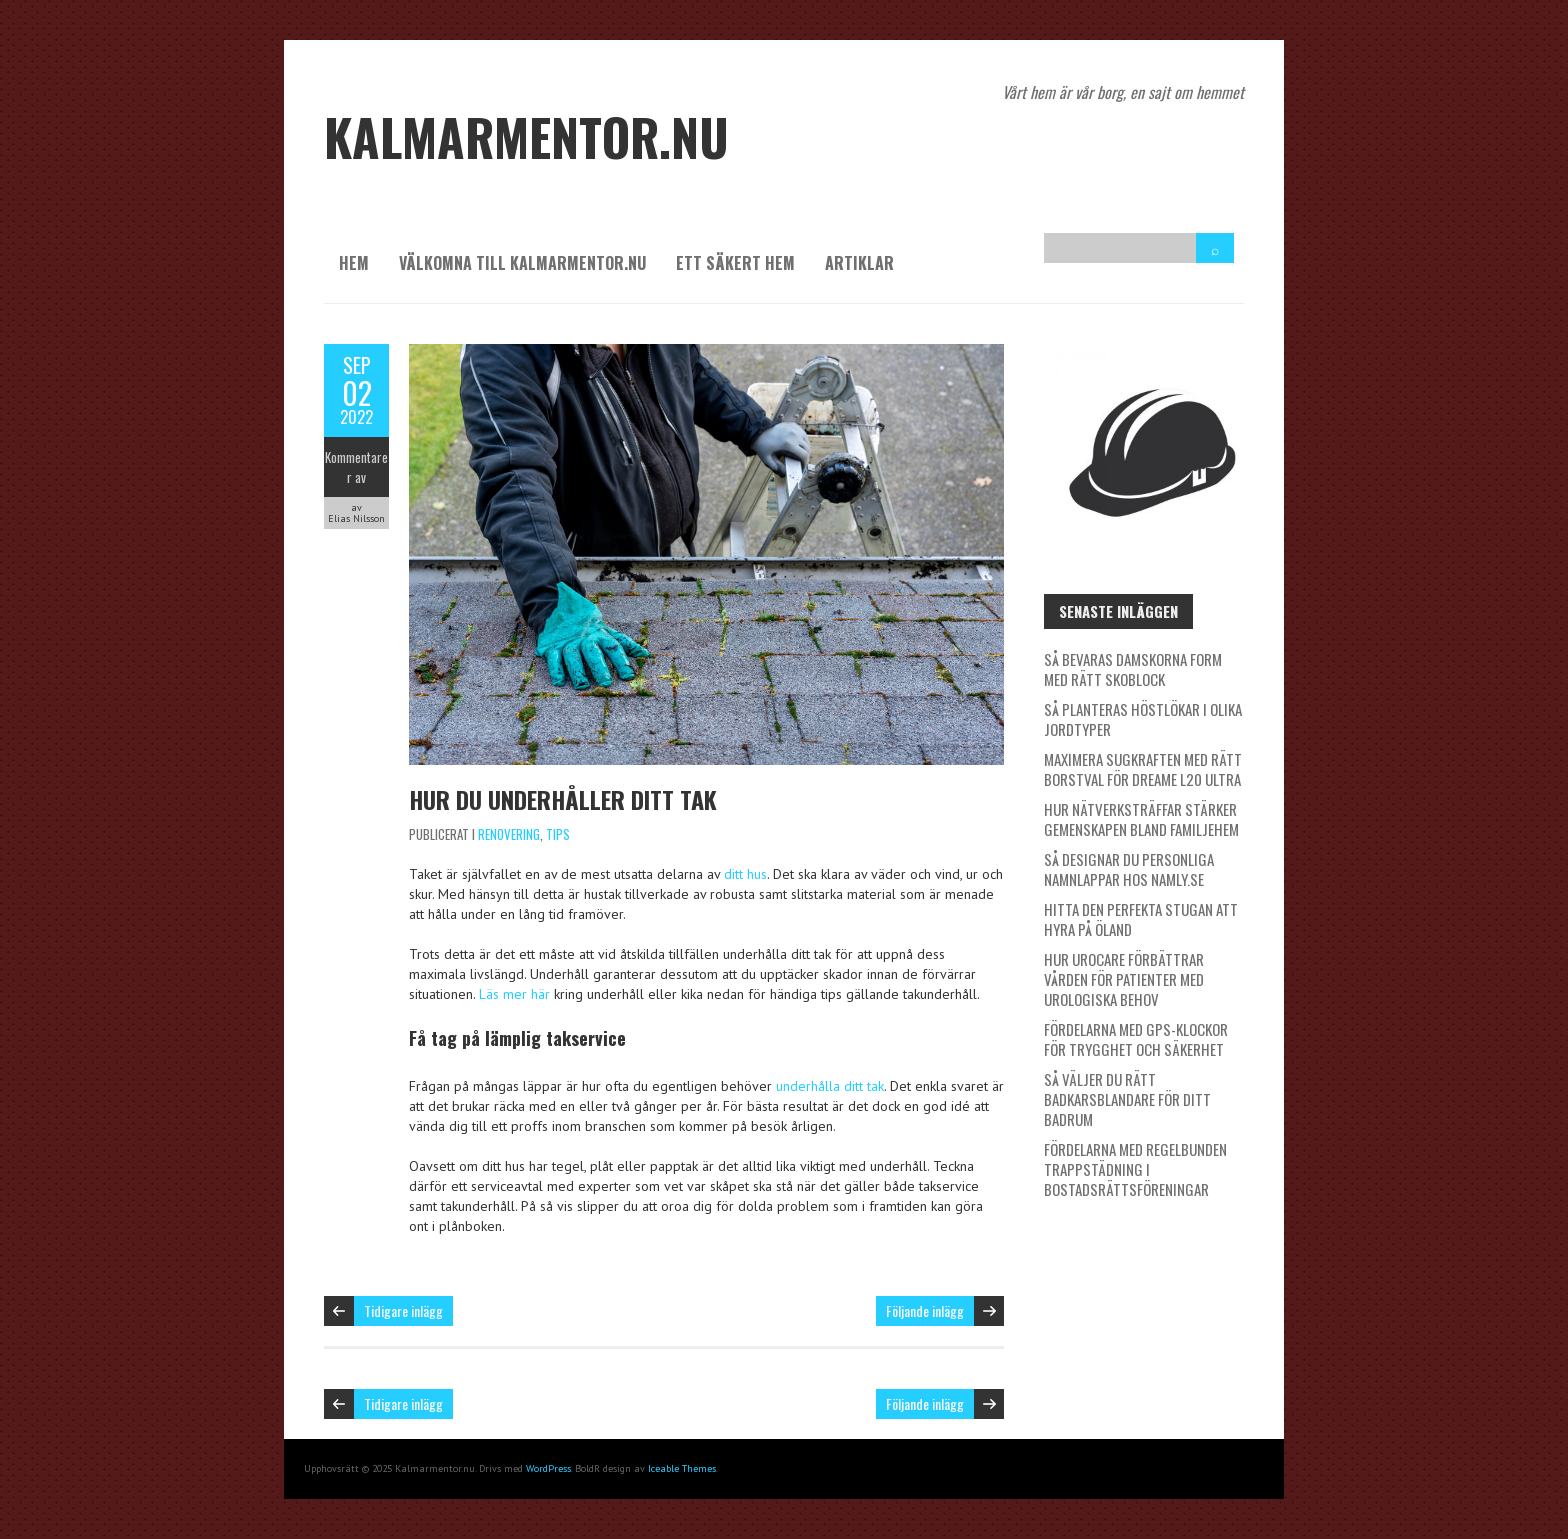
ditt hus (745, 874)
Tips (558, 834)
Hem (354, 263)
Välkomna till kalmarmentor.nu (522, 263)
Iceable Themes (682, 1468)
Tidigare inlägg (403, 1310)
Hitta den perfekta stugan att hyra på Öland (1141, 919)
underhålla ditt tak (830, 1086)
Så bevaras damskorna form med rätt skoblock (1133, 669)
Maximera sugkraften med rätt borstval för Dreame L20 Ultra (1143, 769)
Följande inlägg (925, 1310)
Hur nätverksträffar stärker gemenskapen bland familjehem (1141, 819)
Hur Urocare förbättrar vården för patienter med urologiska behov (1124, 979)
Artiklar (859, 263)
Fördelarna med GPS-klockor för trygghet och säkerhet (1136, 1039)
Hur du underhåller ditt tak (563, 799)
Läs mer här (514, 994)
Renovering (509, 834)
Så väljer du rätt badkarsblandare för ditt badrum (1127, 1099)
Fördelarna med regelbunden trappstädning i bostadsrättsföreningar (1135, 1169)
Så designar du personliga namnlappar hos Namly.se (1129, 869)
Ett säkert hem (735, 263)
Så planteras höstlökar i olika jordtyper (1143, 719)
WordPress (548, 1468)
